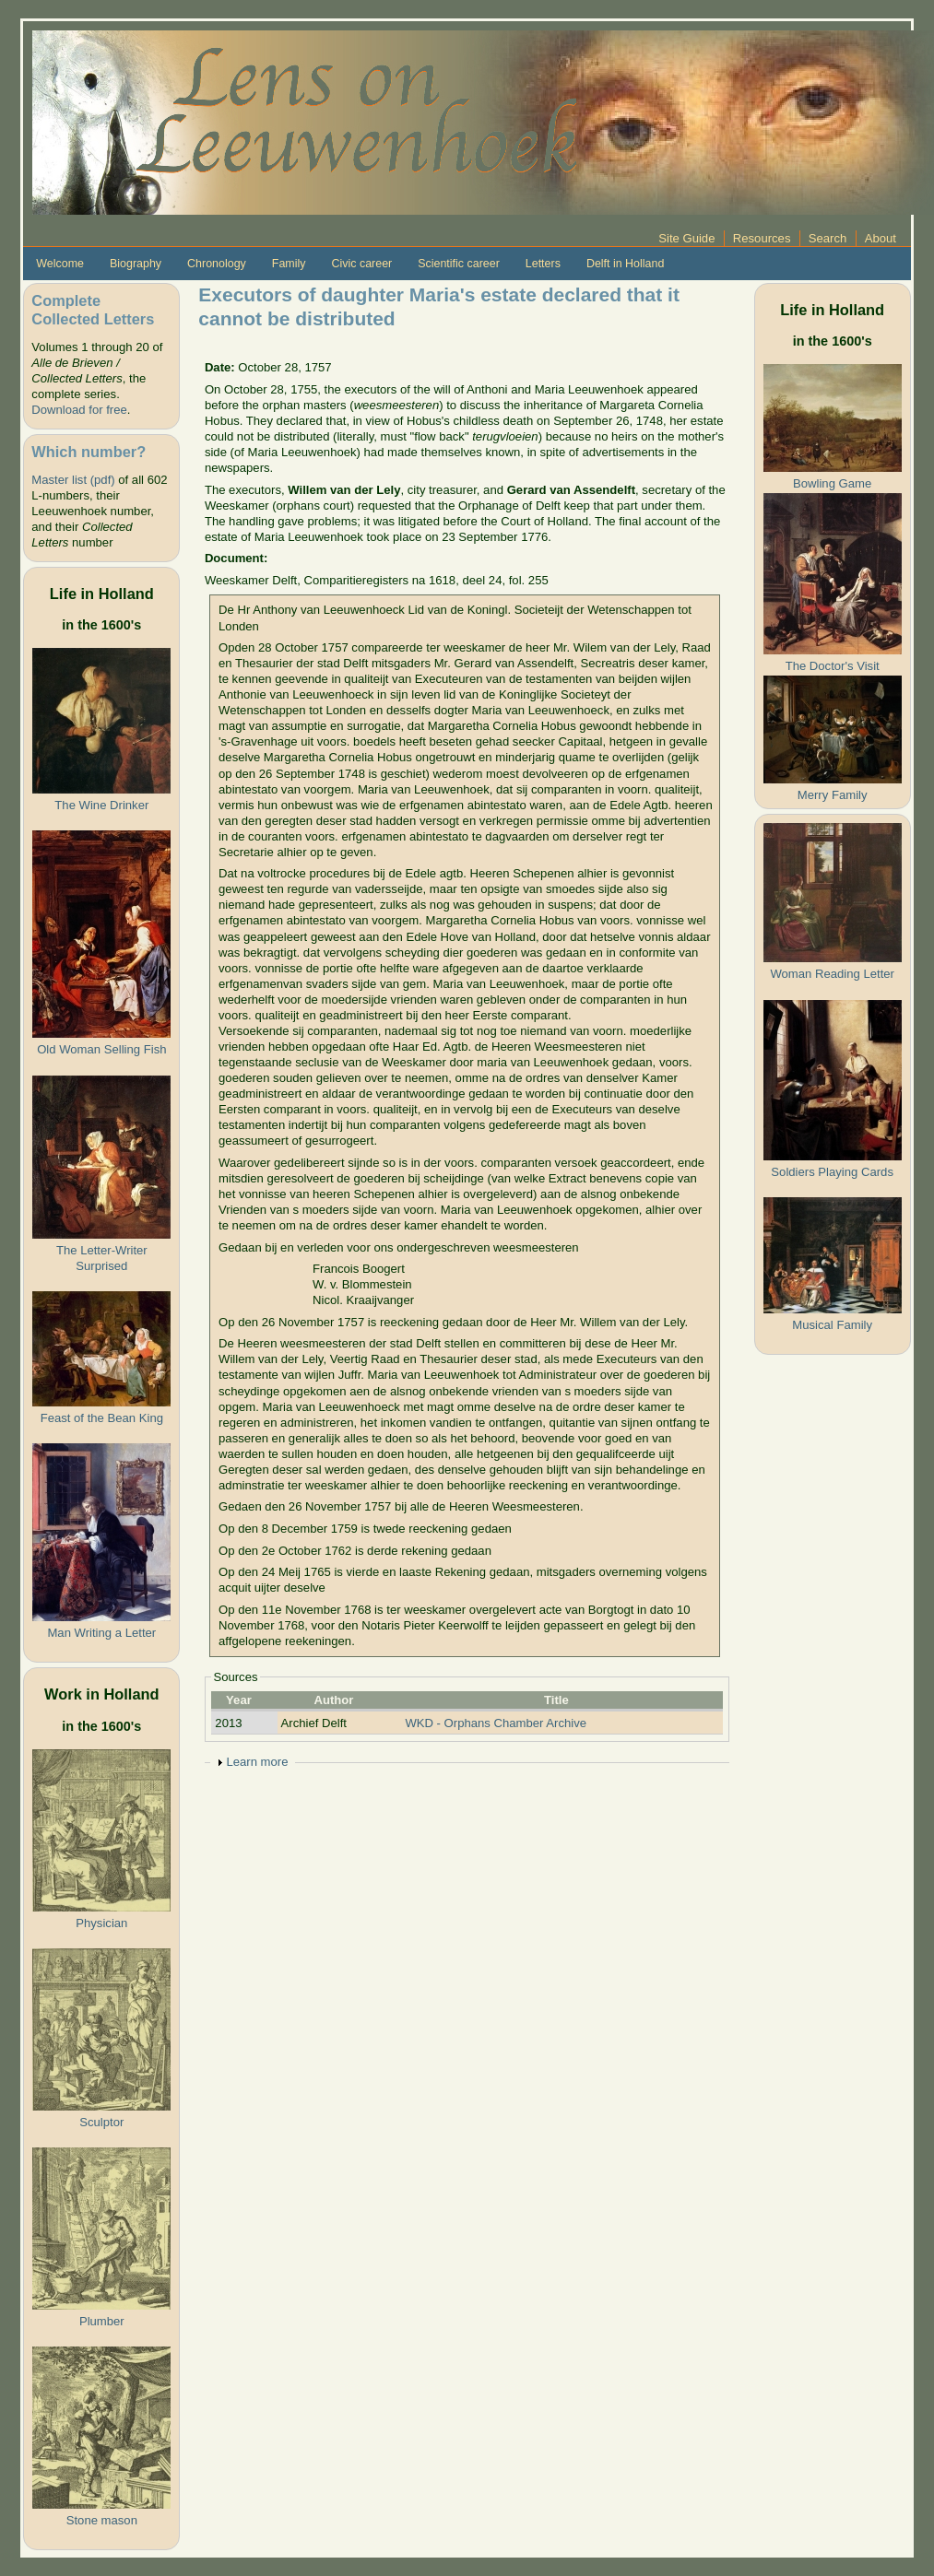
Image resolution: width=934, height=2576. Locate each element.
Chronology (216, 263)
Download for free (78, 410)
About (880, 238)
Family (289, 263)
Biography (135, 263)
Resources (762, 238)
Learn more (257, 1762)
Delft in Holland (625, 263)
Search (828, 238)
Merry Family (833, 795)
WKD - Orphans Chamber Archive (495, 1723)
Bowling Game (832, 483)
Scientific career (459, 263)
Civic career (361, 263)
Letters (543, 263)
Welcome (60, 263)
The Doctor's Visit (833, 666)
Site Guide (686, 238)
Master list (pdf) (72, 480)
